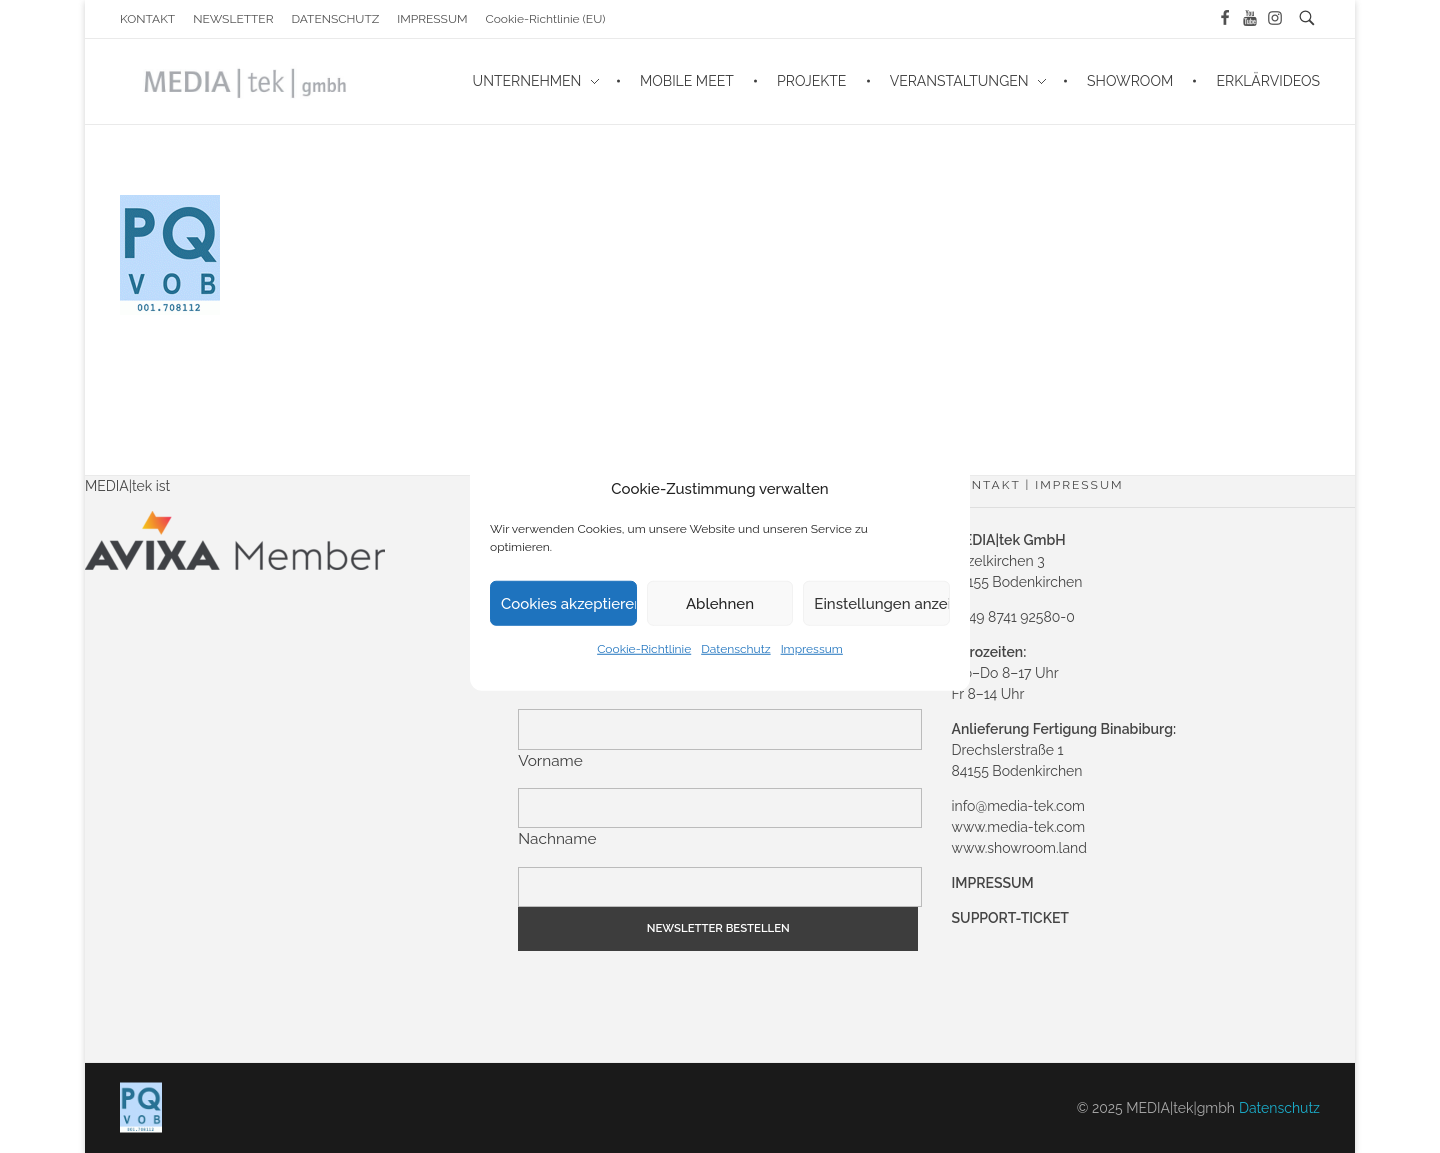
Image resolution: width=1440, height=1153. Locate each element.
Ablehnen (720, 603)
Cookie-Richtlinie (644, 649)
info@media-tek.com (1018, 806)
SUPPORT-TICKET (1010, 918)
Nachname (557, 839)
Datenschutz (735, 649)
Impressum (812, 649)
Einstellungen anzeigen (882, 603)
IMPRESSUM (993, 883)
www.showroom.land (1019, 848)
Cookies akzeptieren (569, 603)
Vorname (550, 761)
